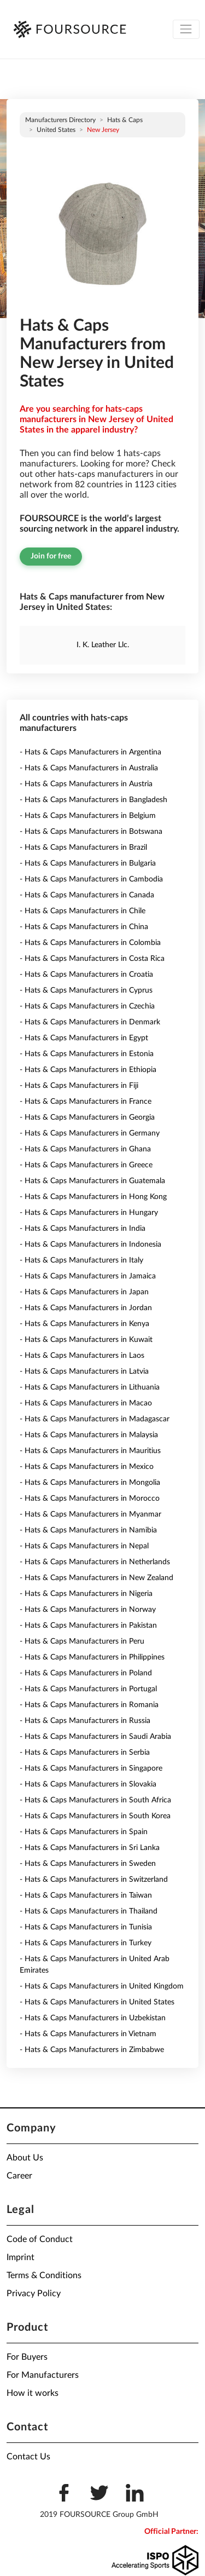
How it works (32, 2393)
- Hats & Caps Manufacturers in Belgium (88, 816)
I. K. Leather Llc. (103, 645)
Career (19, 2175)
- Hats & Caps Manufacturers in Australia (89, 768)
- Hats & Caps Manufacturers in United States (97, 2002)
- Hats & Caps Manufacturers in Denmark (90, 1022)
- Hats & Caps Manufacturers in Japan (84, 1292)
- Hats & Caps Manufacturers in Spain (84, 1832)
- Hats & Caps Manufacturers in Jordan (86, 1308)
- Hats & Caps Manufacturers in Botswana (91, 831)
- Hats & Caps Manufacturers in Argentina (90, 752)
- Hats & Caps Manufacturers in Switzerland (94, 1879)
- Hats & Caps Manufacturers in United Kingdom (102, 1986)
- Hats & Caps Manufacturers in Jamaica (88, 1276)
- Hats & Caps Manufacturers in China (84, 927)
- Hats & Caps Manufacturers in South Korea (95, 1816)
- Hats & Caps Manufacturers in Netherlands (95, 1562)
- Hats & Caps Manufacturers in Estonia (87, 1054)
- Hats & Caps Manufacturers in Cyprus (86, 990)
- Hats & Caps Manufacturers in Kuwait (86, 1340)
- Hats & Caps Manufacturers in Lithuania (90, 1387)
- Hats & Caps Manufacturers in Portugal (88, 1689)
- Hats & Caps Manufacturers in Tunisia (86, 1927)
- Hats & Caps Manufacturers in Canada (87, 895)
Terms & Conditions (44, 2275)
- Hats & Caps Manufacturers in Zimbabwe (92, 2050)
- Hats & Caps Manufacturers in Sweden (88, 1864)
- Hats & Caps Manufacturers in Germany (90, 1133)
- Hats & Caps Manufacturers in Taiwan (86, 1895)
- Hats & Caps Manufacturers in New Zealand (96, 1578)
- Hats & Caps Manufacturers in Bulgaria (88, 863)
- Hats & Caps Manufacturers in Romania (89, 1705)
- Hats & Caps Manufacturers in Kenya (84, 1324)
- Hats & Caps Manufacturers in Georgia (87, 1117)
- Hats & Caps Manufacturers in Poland (86, 1673)
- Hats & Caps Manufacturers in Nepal (84, 1546)
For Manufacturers (43, 2375)
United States (56, 129)
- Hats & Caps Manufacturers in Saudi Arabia (95, 1737)
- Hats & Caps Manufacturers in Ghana (85, 1149)
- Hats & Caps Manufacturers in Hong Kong (93, 1197)
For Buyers (27, 2357)
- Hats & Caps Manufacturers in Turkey (85, 1943)
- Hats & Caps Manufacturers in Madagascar (94, 1419)
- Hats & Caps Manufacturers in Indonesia (90, 1244)
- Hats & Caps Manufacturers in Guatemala (92, 1181)
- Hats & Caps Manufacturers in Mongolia (90, 1482)
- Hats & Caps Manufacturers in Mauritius (90, 1451)
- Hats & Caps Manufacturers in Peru (82, 1641)
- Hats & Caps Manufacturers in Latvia (84, 1371)
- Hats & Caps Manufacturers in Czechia (87, 1006)
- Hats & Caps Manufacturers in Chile (82, 911)
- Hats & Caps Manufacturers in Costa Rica (92, 959)
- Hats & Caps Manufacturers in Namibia (88, 1530)
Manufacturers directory (60, 120)
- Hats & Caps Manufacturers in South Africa (95, 1800)
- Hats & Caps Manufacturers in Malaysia (89, 1435)
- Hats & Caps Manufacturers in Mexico (87, 1467)
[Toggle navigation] (186, 29)
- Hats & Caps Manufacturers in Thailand (88, 1911)
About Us (25, 2157)
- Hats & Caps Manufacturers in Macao (86, 1403)
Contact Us (28, 2456)
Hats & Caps (125, 120)
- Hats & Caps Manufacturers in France (85, 1101)
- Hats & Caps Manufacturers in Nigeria (86, 1594)
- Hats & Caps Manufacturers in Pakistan (88, 1625)
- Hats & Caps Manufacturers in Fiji (79, 1086)
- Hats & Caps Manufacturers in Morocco (90, 1498)
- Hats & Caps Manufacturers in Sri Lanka (90, 1848)
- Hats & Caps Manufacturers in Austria (86, 784)
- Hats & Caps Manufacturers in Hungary (89, 1213)
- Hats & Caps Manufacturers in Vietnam (88, 2034)
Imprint (20, 2257)
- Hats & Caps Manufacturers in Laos (82, 1355)
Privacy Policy (34, 2293)
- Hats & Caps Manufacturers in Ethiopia (88, 1070)
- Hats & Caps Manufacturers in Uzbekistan (93, 2018)
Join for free (51, 556)
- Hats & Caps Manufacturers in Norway (88, 1609)
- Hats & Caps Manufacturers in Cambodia (91, 879)
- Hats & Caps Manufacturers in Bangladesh (93, 800)
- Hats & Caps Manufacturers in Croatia (86, 974)
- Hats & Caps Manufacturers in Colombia (90, 943)
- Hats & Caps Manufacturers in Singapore (91, 1768)
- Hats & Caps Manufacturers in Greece (86, 1165)
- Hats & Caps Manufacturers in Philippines (92, 1657)
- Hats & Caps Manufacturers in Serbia (85, 1752)
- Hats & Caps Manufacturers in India (82, 1228)
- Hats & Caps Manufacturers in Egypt (84, 1038)
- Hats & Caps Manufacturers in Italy (81, 1260)
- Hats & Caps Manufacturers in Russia (85, 1721)
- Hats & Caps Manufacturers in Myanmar (90, 1514)
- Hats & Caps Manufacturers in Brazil (83, 847)
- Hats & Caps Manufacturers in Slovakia (88, 1784)
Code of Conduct (40, 2239)
